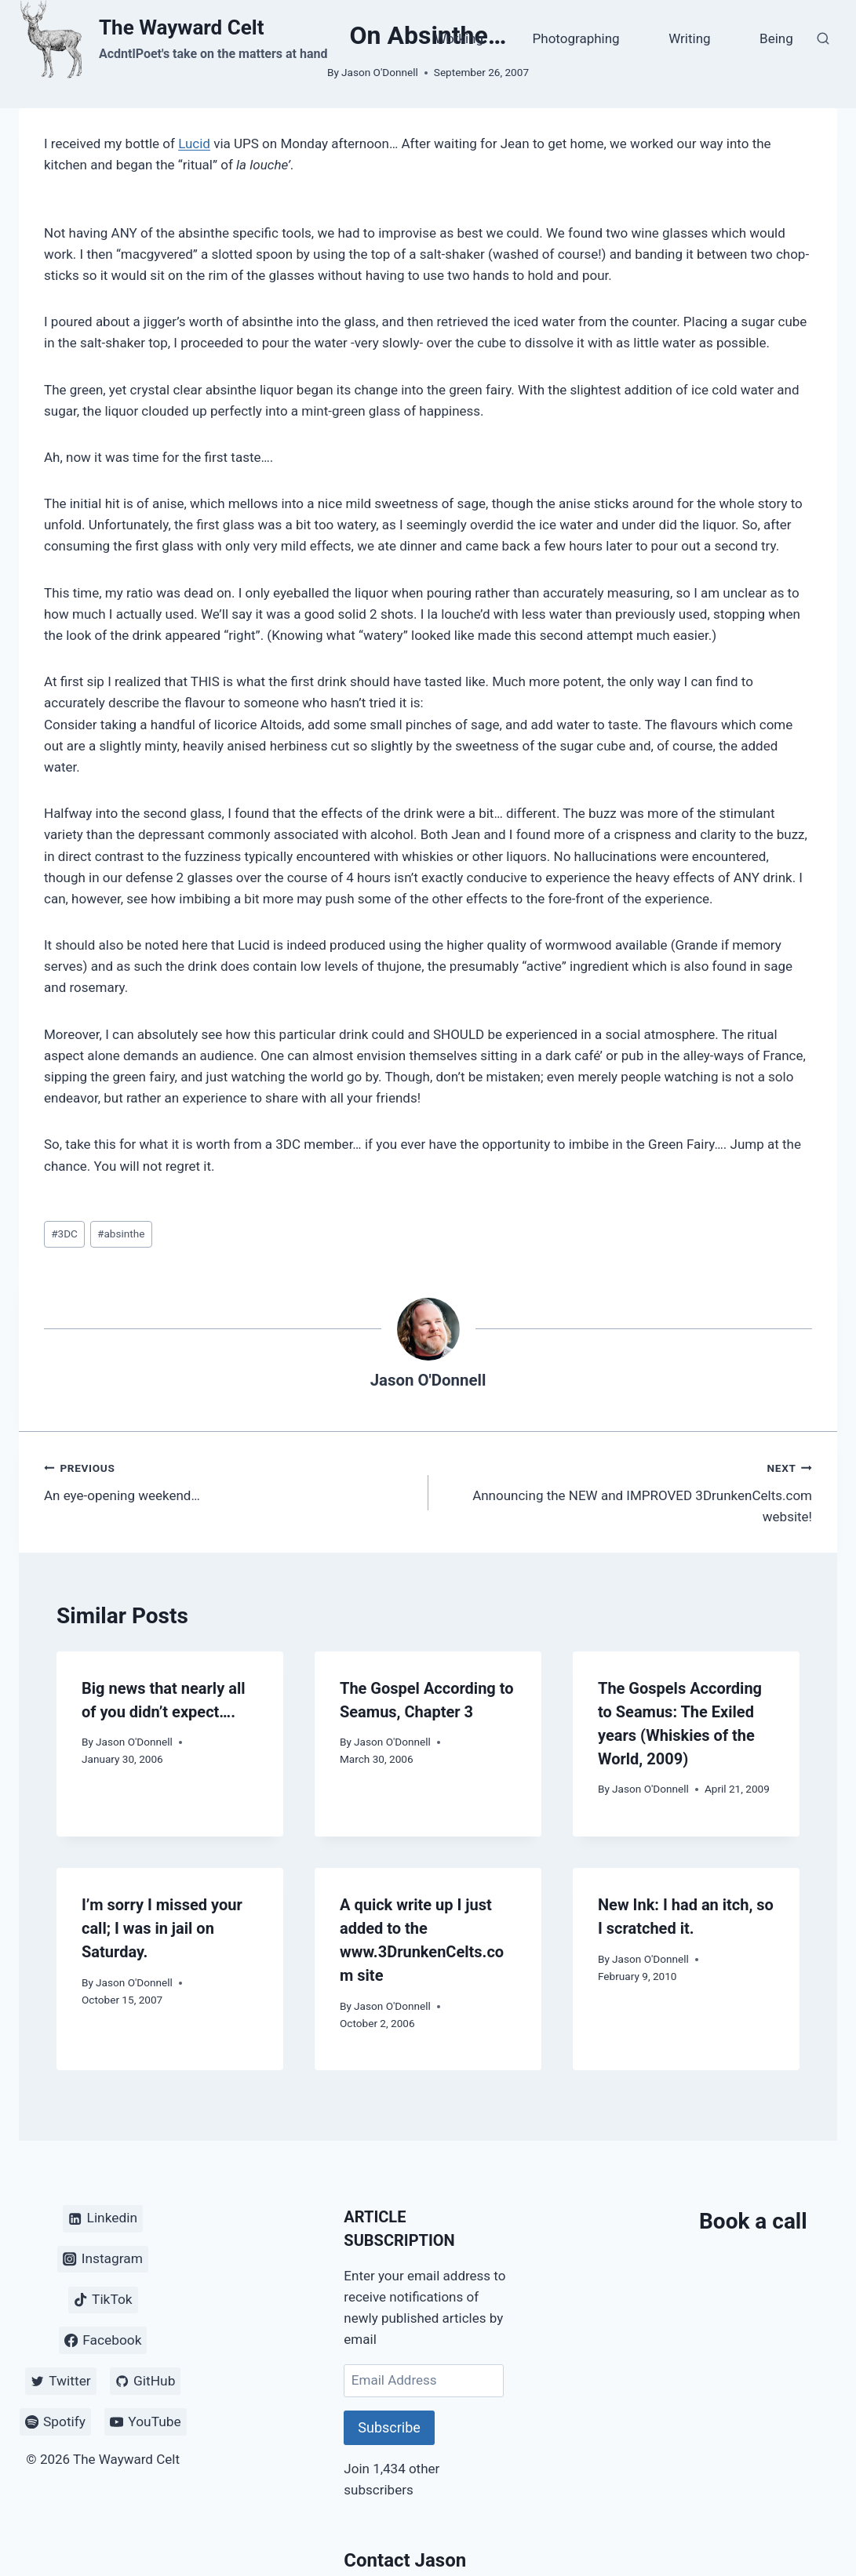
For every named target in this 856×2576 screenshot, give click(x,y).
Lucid (194, 143)
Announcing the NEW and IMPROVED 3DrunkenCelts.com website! (627, 1490)
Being (776, 38)
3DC (64, 1233)
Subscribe (389, 2427)
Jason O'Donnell (428, 1380)
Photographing (576, 38)
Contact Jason (405, 2560)
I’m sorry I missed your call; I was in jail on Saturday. (162, 1928)
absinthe (120, 1233)
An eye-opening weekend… (229, 1480)
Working (459, 38)
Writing (689, 38)
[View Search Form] (823, 39)
